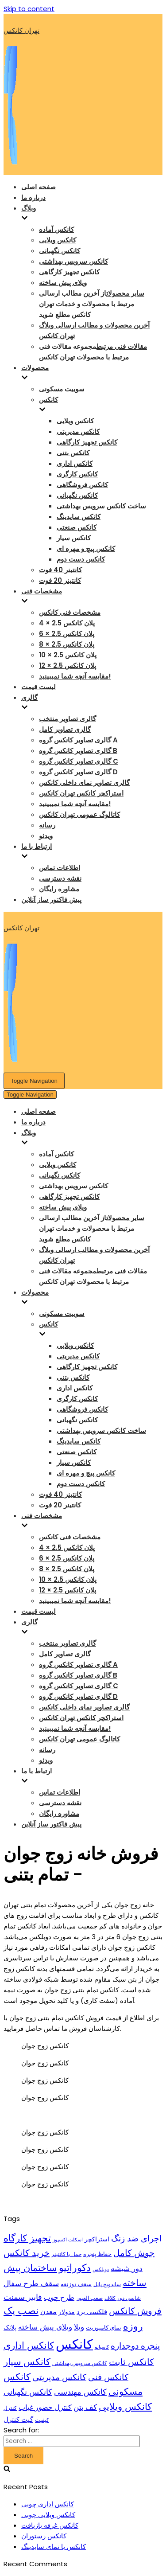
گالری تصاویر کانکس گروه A (78, 740)
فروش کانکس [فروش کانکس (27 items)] (135, 2311)
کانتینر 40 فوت (60, 569)
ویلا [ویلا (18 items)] (79, 2327)
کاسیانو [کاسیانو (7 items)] (102, 2347)
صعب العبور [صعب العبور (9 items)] (89, 2298)
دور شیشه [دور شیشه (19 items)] (127, 2268)
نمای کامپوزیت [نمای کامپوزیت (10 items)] (103, 2327)
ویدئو (46, 835)
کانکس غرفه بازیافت (49, 2525)
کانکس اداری (75, 463)
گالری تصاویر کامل (65, 729)
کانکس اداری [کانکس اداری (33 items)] (29, 2345)
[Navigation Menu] (34, 1081)
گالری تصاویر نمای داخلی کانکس (84, 782)
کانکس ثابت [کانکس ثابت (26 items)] (131, 2362)
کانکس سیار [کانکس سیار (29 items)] (27, 2361)
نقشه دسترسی (60, 878)
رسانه (47, 825)
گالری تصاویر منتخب (67, 718)
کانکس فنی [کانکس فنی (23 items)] (108, 2377)
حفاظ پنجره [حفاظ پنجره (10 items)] (97, 2254)
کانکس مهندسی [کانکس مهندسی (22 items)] (80, 2391)
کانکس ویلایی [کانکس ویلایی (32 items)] (125, 2406)
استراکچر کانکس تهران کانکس (81, 793)
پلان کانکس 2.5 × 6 (66, 633)
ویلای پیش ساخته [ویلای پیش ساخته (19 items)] (45, 2327)
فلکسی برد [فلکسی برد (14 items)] (92, 2311)
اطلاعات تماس (59, 867)
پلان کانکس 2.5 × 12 (67, 665)
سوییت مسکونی (62, 389)
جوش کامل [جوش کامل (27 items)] (133, 2253)
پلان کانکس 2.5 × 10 (68, 655)
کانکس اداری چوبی (47, 2504)
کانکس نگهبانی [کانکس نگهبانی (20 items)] (28, 2391)
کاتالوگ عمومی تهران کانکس (79, 814)
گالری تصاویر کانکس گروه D (78, 772)
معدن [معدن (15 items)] (48, 2312)
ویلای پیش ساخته (63, 282)
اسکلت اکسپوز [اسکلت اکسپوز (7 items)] (68, 2239)
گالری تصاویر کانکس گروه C (78, 761)
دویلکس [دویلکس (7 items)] (101, 2269)
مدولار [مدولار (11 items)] (66, 2312)
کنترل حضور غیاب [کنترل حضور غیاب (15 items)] (45, 2407)
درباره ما (33, 197)
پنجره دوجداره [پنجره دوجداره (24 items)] (135, 2346)
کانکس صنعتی (77, 527)
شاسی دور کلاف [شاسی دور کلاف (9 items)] (122, 2298)
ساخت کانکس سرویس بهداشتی (101, 506)
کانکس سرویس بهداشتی (73, 261)
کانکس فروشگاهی (82, 484)
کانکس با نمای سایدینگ (53, 2546)
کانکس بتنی (73, 452)
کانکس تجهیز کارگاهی (69, 272)
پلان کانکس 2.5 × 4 (67, 623)
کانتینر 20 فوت (60, 580)
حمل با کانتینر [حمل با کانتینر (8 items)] (66, 2254)
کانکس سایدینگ (78, 516)
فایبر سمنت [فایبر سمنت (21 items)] (23, 2297)
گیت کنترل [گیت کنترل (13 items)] (18, 2419)
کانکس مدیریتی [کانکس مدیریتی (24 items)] (59, 2377)
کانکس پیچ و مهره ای (86, 548)
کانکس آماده (56, 229)
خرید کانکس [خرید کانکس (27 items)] (27, 2253)
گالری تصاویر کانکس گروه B (78, 750)
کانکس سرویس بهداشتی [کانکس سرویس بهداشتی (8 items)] (79, 2363)
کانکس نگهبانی (59, 250)
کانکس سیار (74, 538)
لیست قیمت (38, 686)
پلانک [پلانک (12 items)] (10, 2327)
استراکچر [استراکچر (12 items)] (97, 2239)
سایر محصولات (125, 293)
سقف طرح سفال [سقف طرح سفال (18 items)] (31, 2283)
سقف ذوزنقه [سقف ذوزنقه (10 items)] (76, 2284)
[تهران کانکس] (83, 98)
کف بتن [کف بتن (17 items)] (85, 2407)
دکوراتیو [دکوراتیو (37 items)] (75, 2268)
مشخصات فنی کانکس (69, 612)
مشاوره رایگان (59, 889)
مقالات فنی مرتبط (122, 346)
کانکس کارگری (77, 474)
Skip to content (29, 8)
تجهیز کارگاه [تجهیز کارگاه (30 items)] (27, 2238)
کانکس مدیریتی (78, 431)
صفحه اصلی (38, 186)
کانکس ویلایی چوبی (48, 2514)
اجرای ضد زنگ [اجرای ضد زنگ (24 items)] (136, 2238)
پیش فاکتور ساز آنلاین (51, 899)
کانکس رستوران (43, 2536)
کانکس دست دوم (81, 559)
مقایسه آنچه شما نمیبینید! (75, 676)
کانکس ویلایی (57, 240)
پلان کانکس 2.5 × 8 (66, 644)
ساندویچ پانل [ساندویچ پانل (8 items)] (107, 2284)
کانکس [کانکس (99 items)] (74, 2344)
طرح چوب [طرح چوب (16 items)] (59, 2297)
